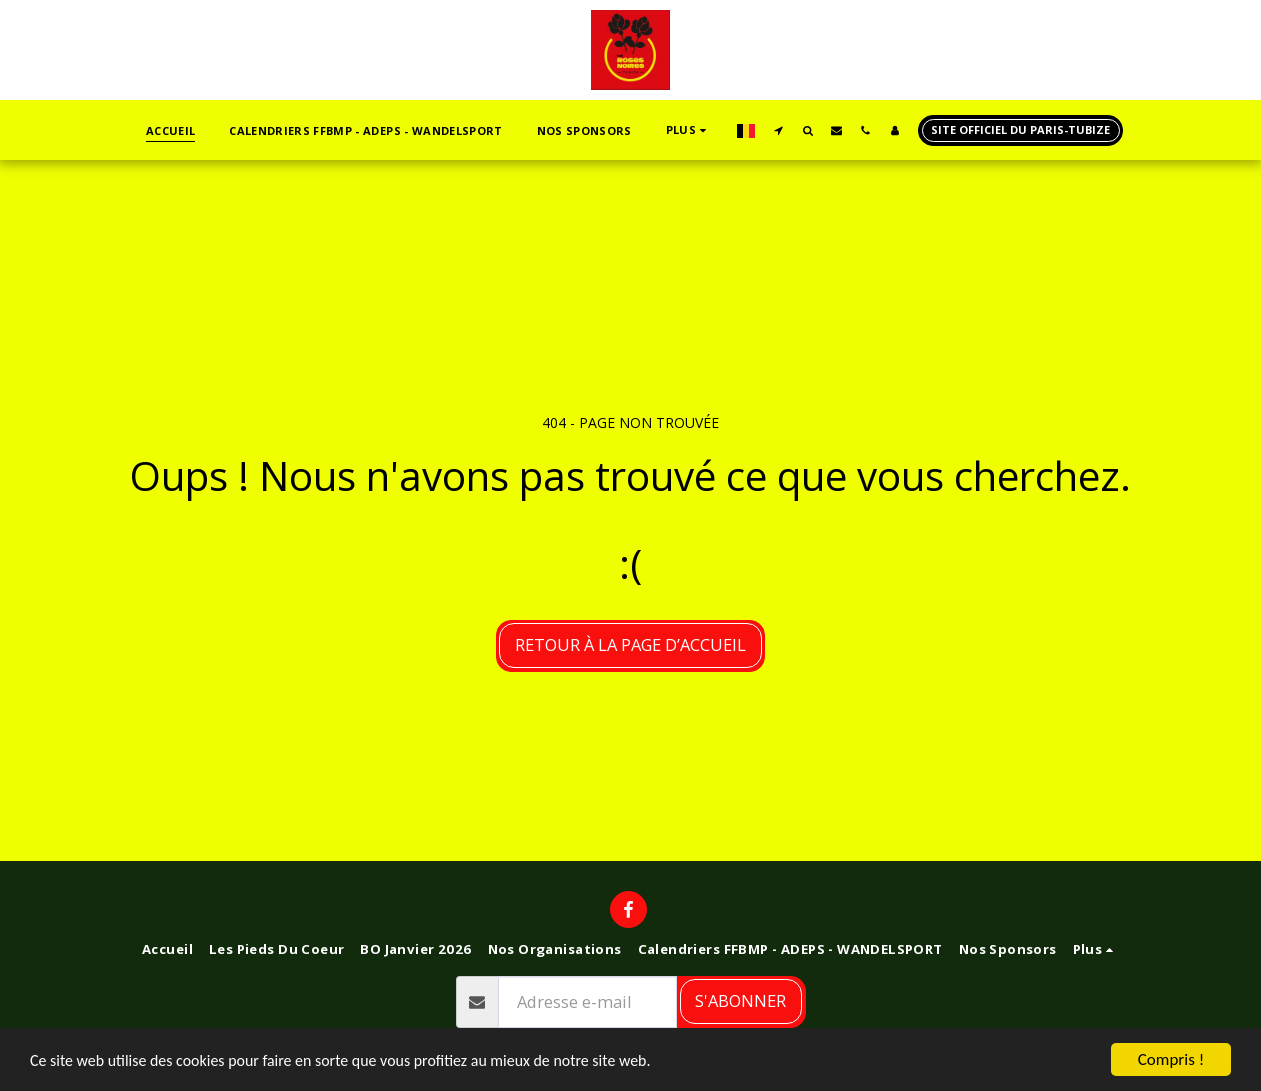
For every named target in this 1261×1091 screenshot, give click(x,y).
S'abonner (740, 1000)
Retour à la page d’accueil (630, 644)
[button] (778, 130)
